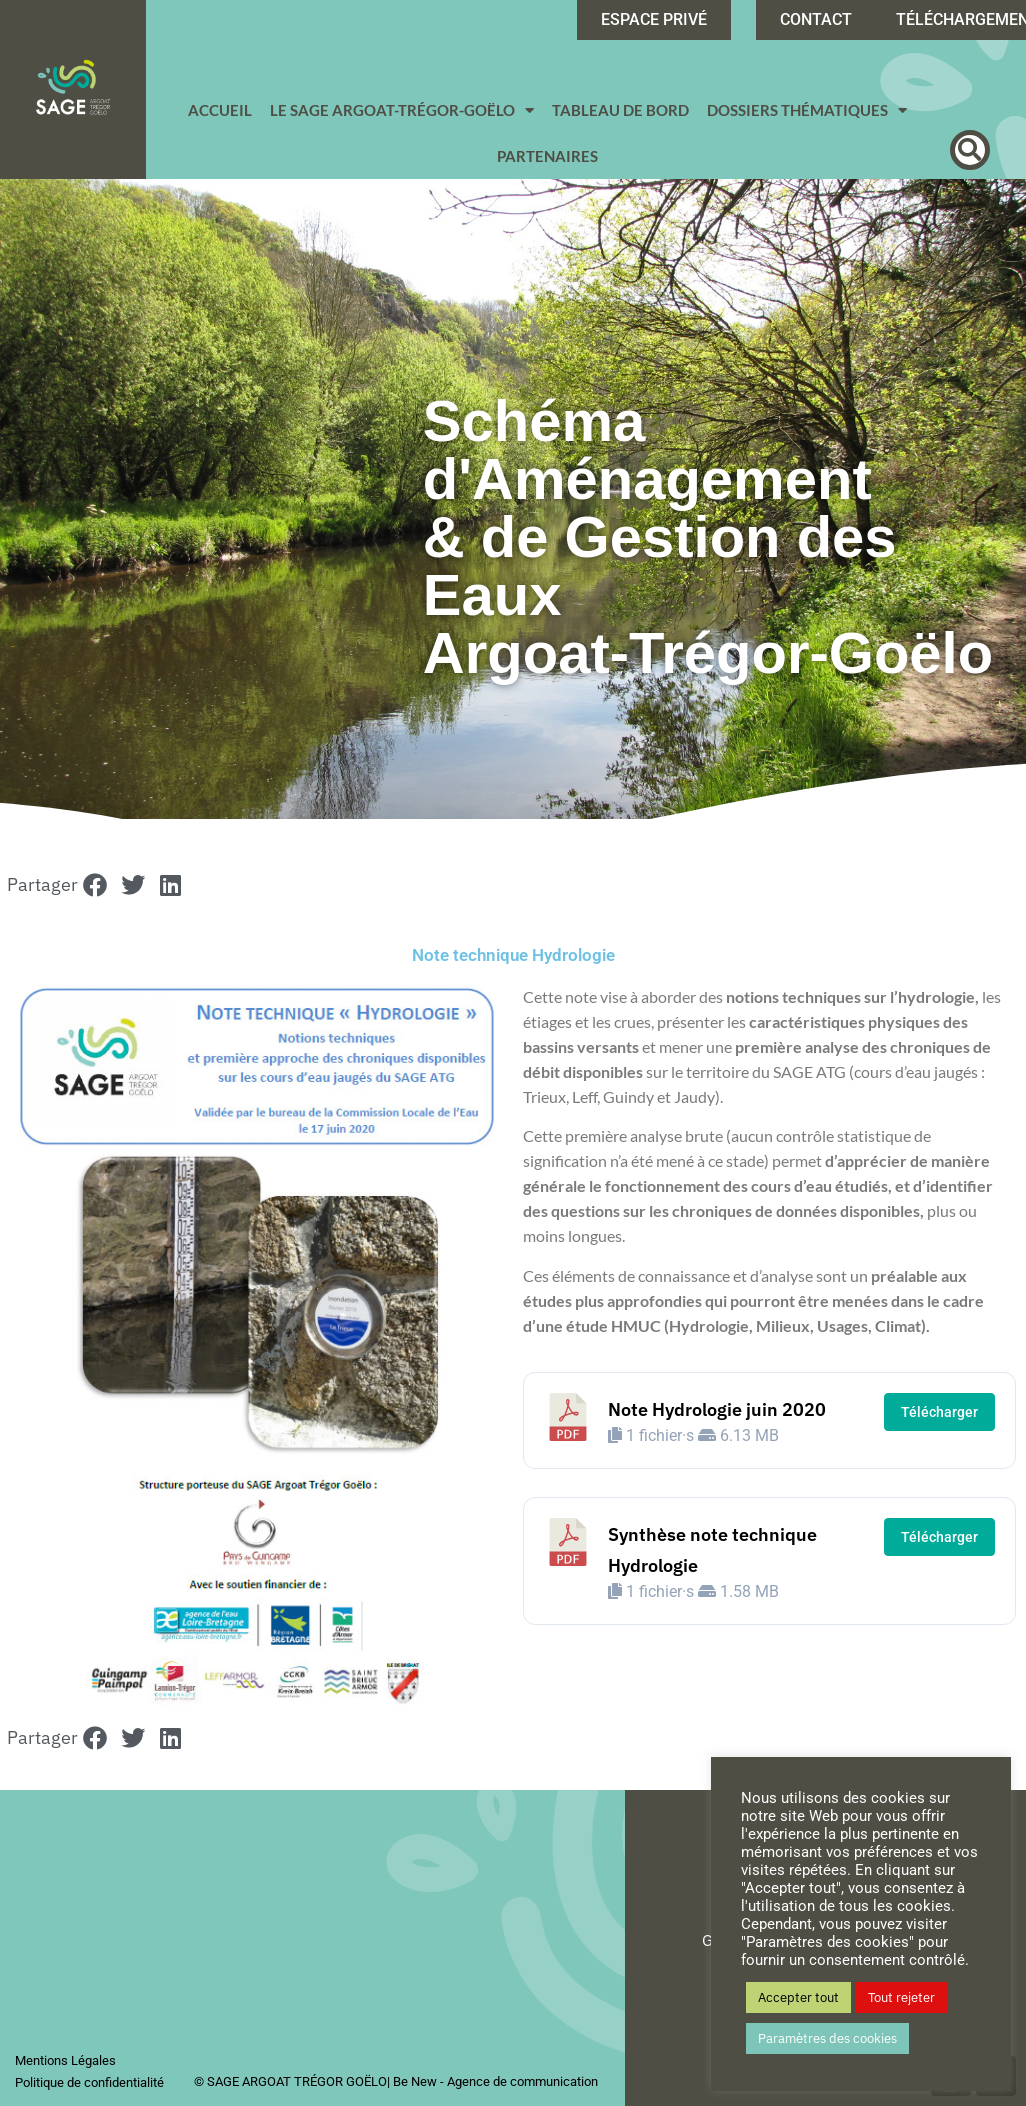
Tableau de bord (620, 110)
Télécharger (939, 1412)
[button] (970, 150)
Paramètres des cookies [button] (827, 2038)
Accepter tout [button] (798, 1997)
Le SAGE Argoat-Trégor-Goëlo (402, 110)
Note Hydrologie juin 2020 (717, 1409)
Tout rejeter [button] (901, 1997)
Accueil (220, 110)
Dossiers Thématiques (807, 110)
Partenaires (547, 156)
